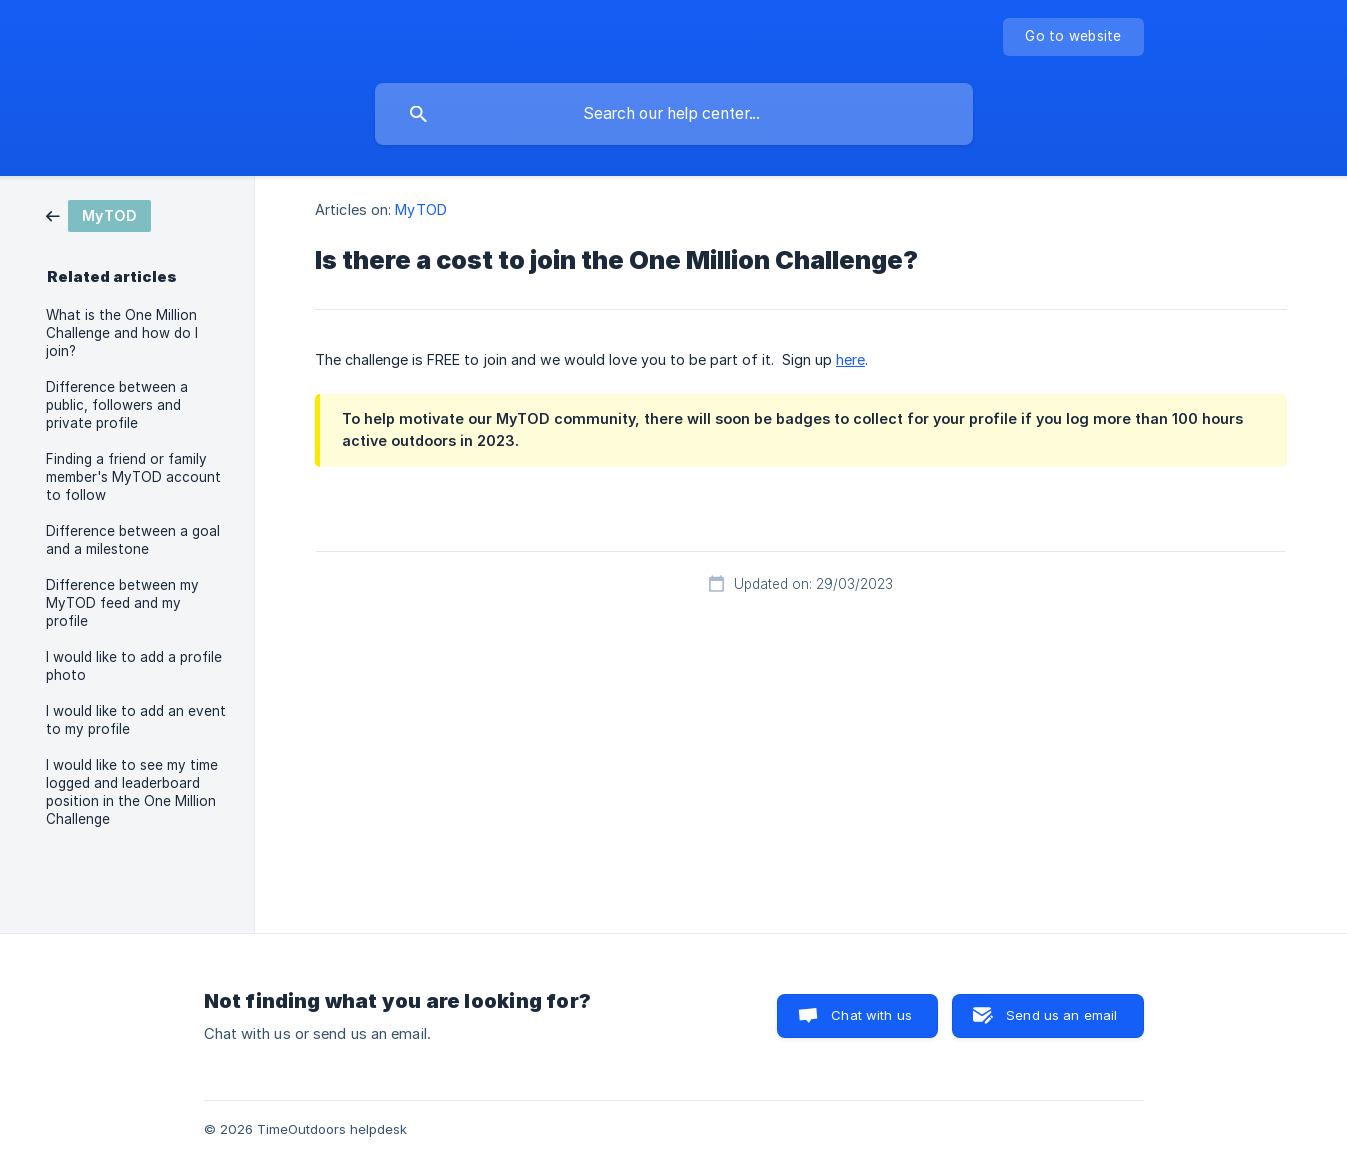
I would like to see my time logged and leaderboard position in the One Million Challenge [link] (132, 792)
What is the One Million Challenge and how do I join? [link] (122, 333)
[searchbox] (674, 114)
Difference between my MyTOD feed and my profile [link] (122, 603)
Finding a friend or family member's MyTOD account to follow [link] (133, 477)
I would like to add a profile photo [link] (134, 666)
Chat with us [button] (871, 1015)
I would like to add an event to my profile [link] (136, 720)
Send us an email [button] (1061, 1015)
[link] (98, 214)
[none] (1073, 37)
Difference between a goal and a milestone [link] (133, 540)
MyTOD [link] (421, 209)
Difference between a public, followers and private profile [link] (117, 405)
